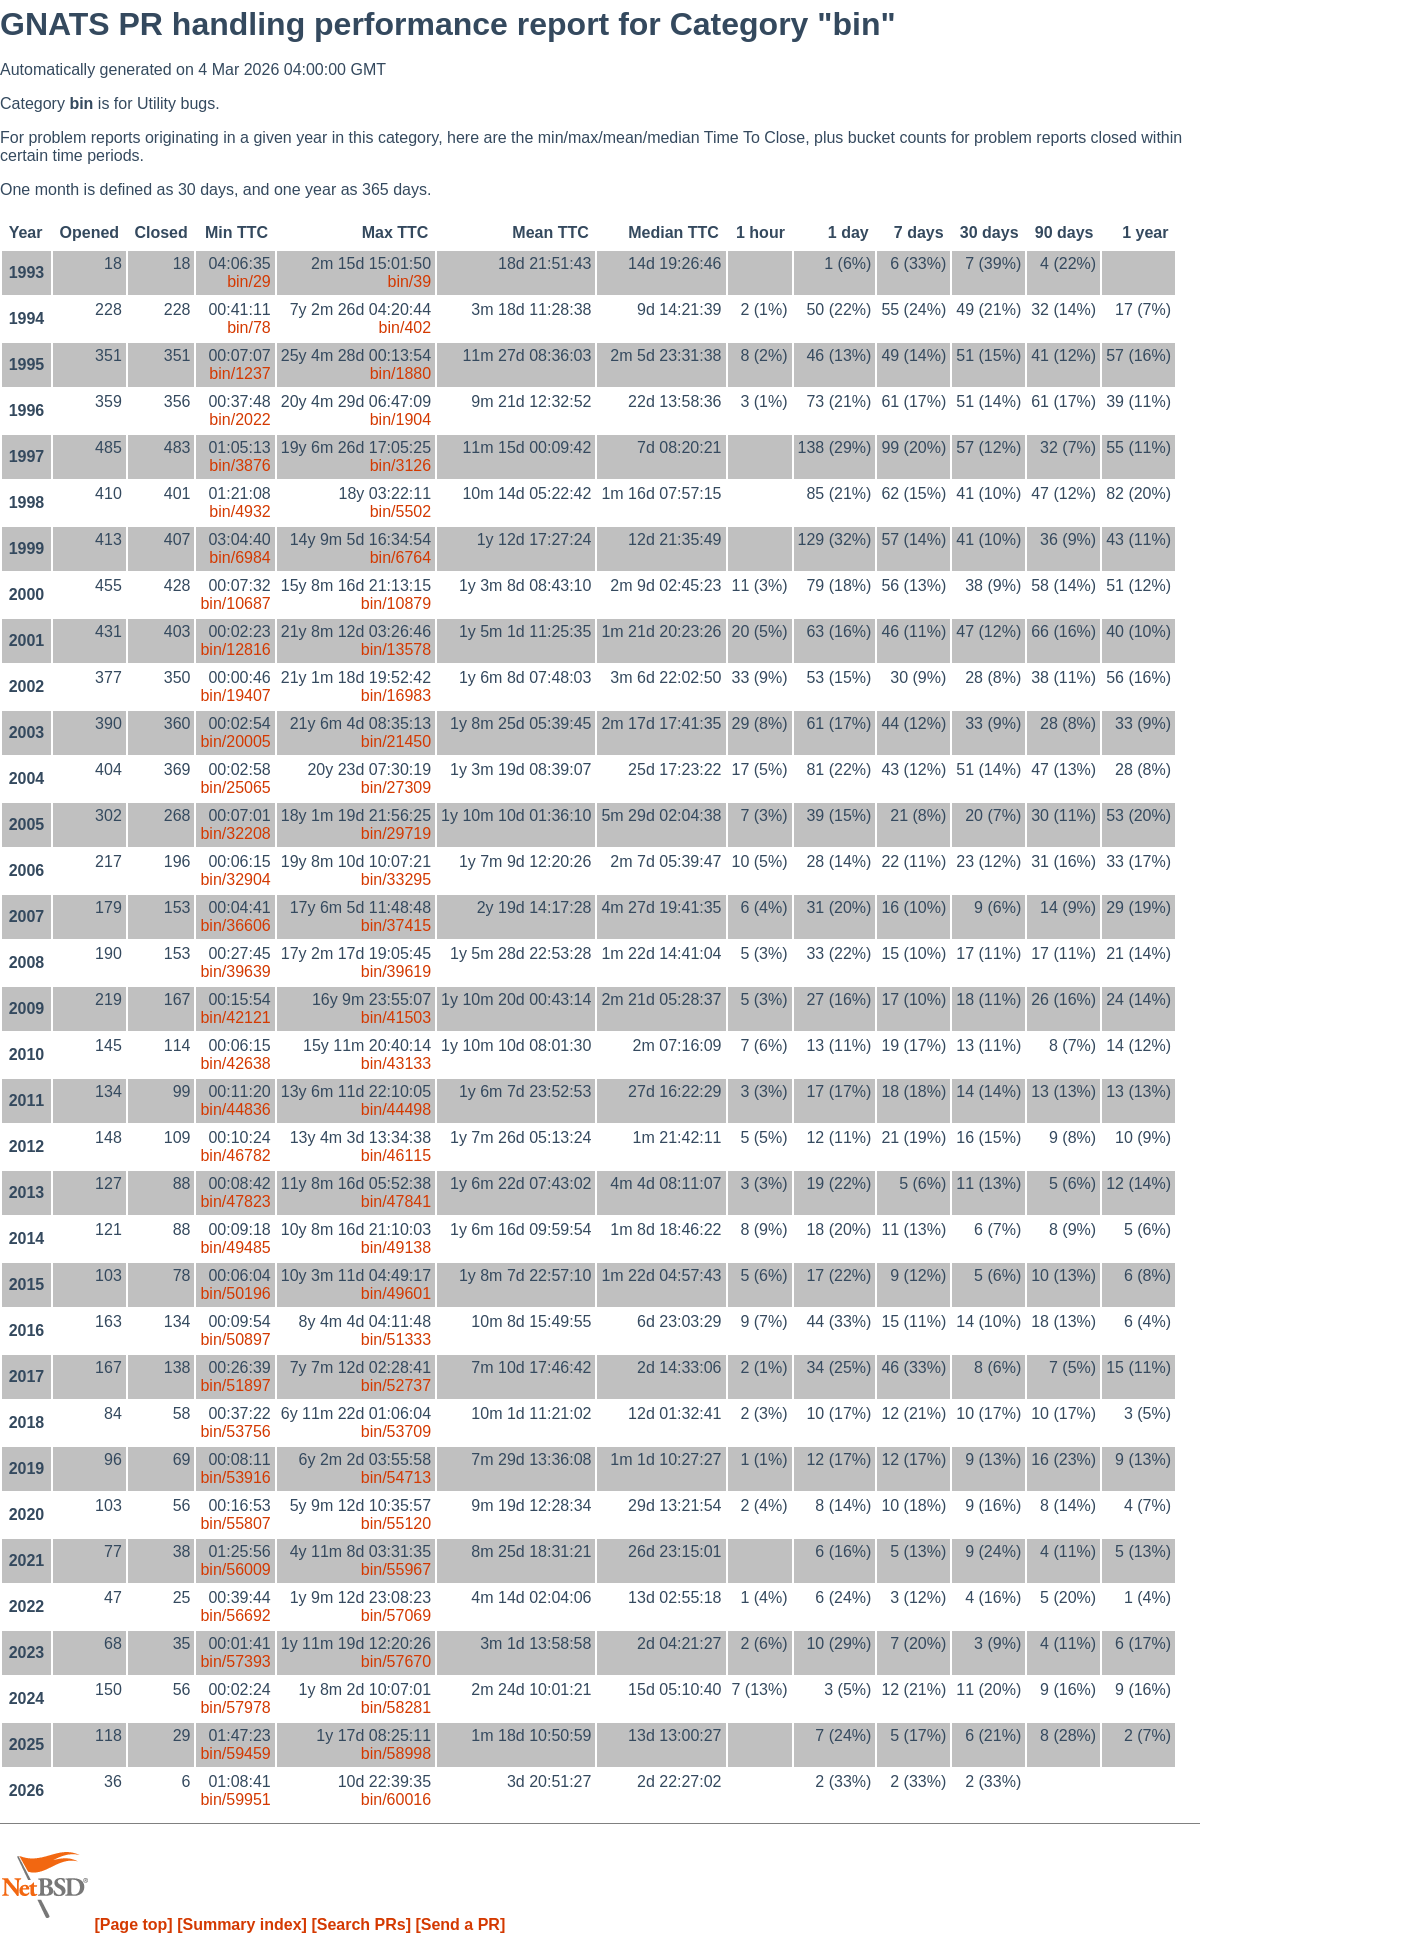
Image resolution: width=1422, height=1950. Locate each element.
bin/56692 (235, 1615)
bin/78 (249, 327)
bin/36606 (235, 925)
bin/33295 (396, 879)
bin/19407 (235, 695)
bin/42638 (235, 1063)
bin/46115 (396, 1155)
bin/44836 (235, 1109)
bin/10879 (396, 603)
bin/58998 (396, 1753)
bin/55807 (235, 1523)
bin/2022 (239, 419)
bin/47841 (396, 1201)
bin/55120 (396, 1523)
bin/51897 (235, 1385)
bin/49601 (396, 1293)
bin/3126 (400, 465)
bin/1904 (400, 419)
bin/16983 (396, 695)
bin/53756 (235, 1431)
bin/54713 (396, 1477)
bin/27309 (396, 787)
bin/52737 (396, 1385)
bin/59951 (235, 1799)
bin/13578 (396, 649)
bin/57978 (235, 1707)
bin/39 (409, 281)
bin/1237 (239, 373)
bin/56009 (235, 1569)
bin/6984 (239, 557)
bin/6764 (400, 557)
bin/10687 (235, 603)
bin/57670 (396, 1661)
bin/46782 (235, 1155)
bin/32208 (235, 833)
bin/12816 (235, 649)
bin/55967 (396, 1569)
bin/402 (405, 327)
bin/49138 (396, 1247)
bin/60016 (396, 1799)
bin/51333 (396, 1339)
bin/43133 (396, 1063)
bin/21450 (396, 741)
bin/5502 (400, 511)
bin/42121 (235, 1017)
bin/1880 (400, 373)
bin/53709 (396, 1431)
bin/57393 (235, 1661)
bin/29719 (396, 833)
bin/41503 (396, 1017)
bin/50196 (235, 1293)
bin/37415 (396, 925)
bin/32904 (235, 879)
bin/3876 (239, 465)
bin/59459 (235, 1753)
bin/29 (249, 281)
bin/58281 (396, 1707)
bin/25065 (235, 787)
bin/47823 (235, 1201)
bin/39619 (396, 971)
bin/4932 (239, 511)
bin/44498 (396, 1109)
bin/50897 (235, 1339)
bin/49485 (235, 1247)
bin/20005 (235, 741)
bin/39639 (235, 971)
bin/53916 (235, 1477)
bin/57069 (396, 1615)
